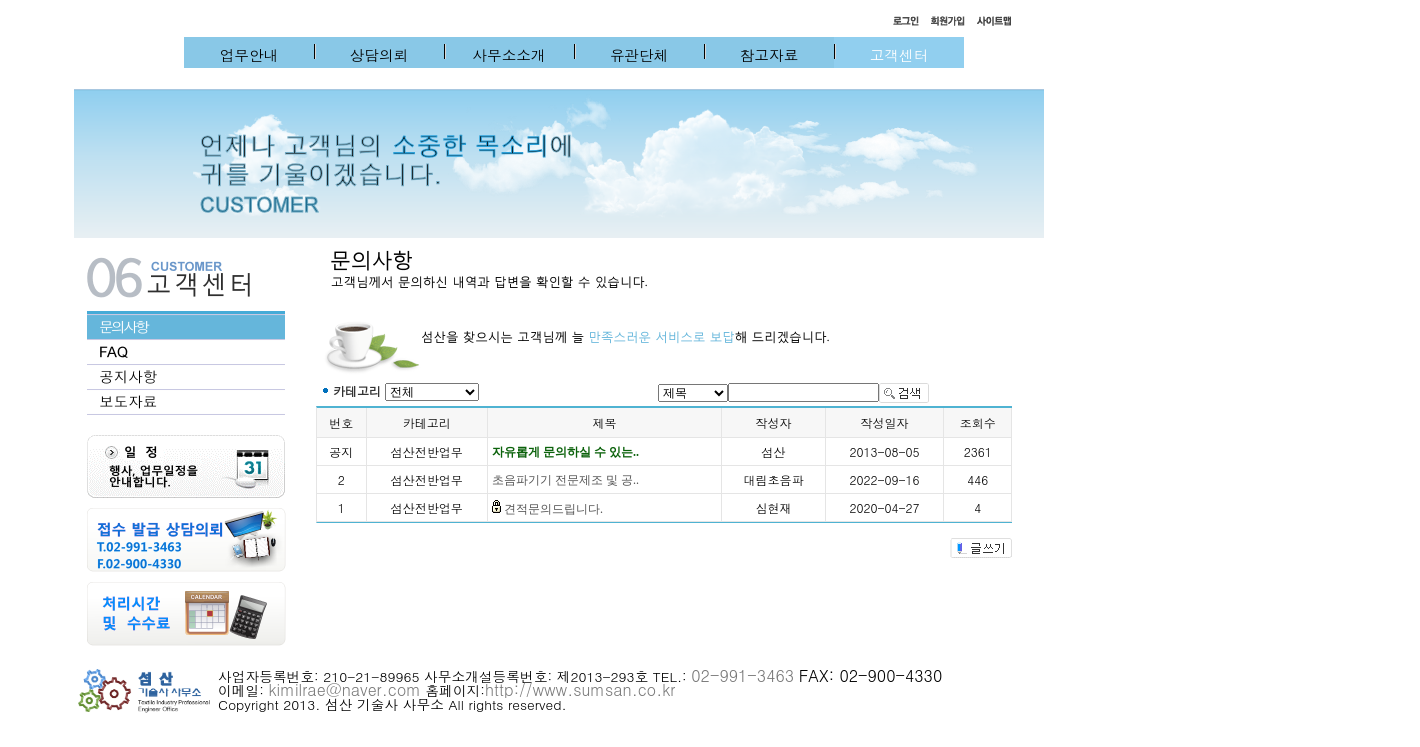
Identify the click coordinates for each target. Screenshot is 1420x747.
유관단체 (639, 54)
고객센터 (899, 54)
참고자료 (769, 54)
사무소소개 (508, 54)
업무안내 (249, 54)
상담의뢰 (379, 54)
